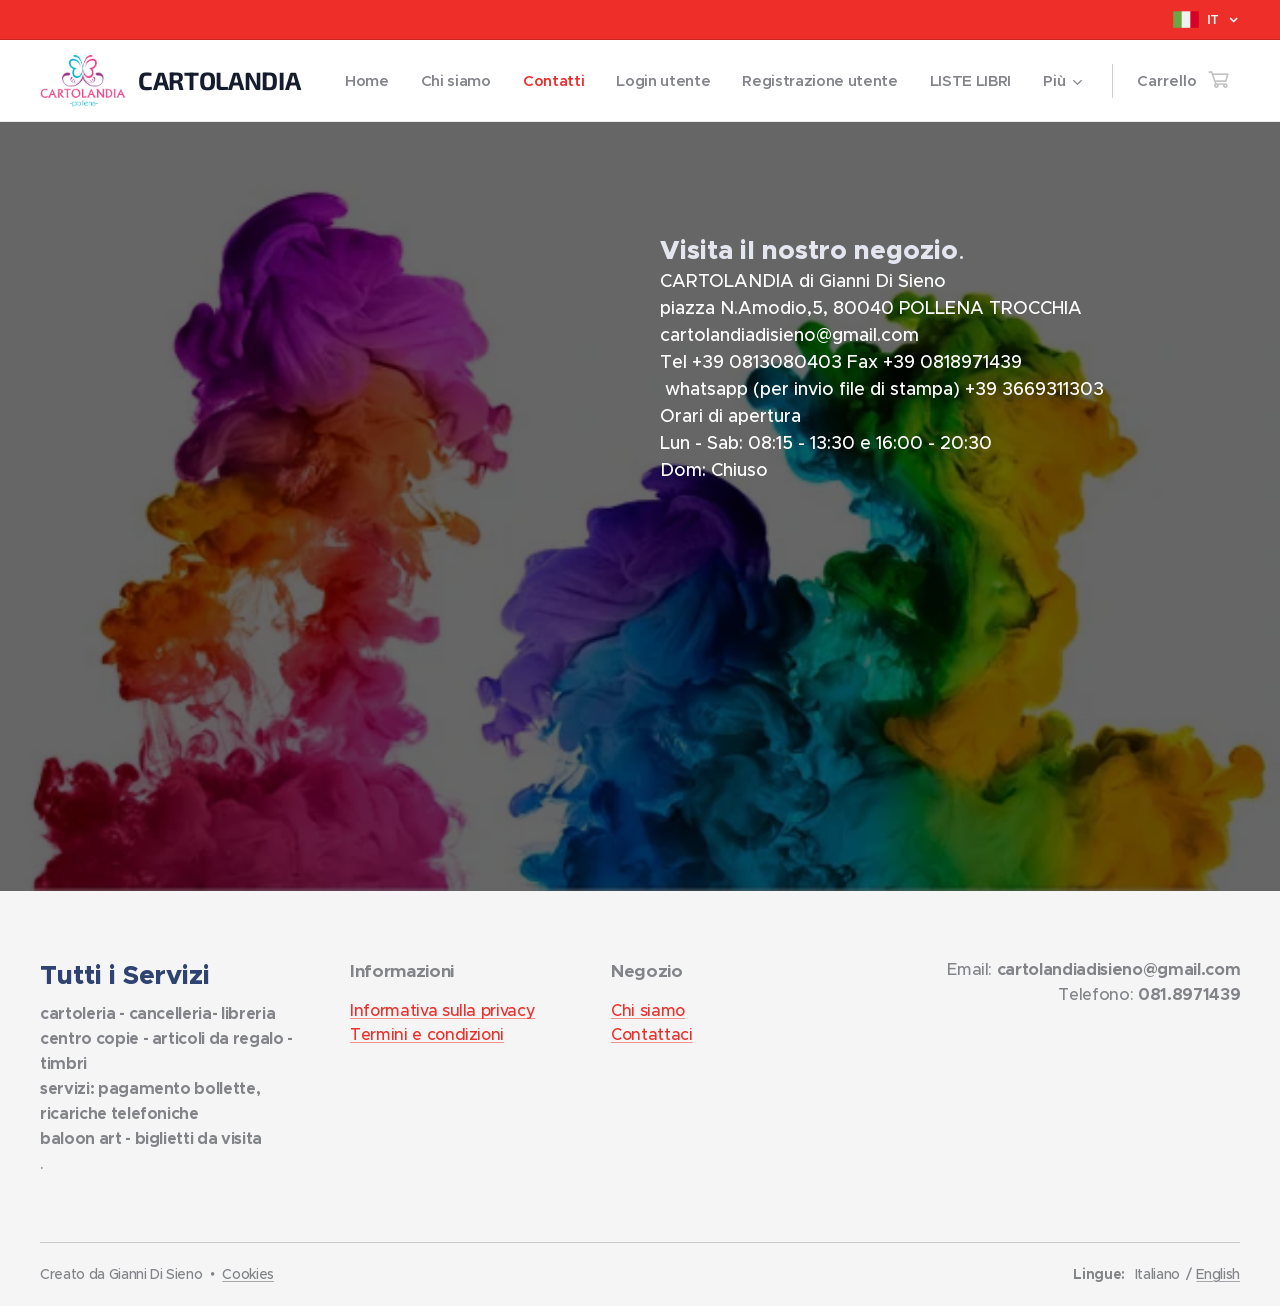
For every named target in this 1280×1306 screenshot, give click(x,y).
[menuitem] (469, 81)
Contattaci (652, 1034)
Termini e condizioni (427, 1034)
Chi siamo (648, 1010)
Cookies (248, 1274)
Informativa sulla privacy (442, 1010)
